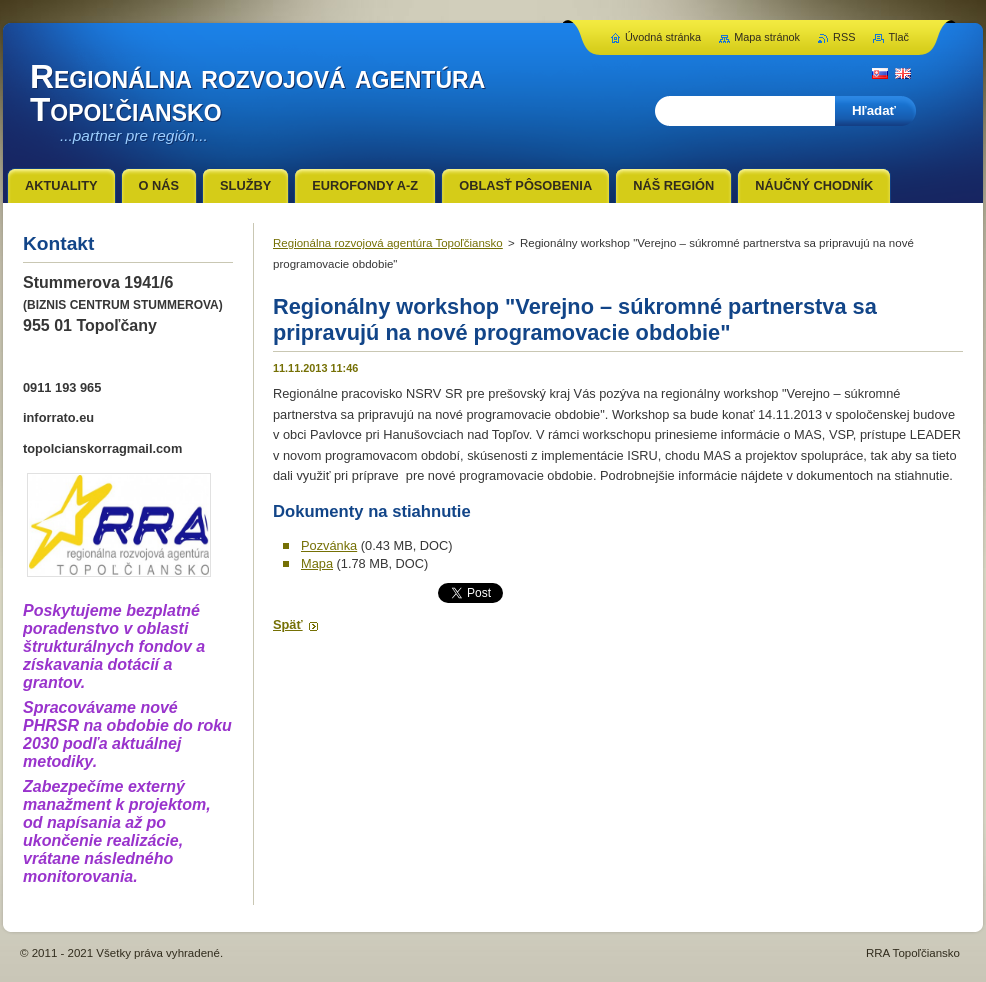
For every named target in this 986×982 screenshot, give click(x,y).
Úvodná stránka (663, 37)
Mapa (317, 563)
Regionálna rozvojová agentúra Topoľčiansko (388, 243)
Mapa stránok (767, 37)
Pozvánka (329, 545)
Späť (288, 624)
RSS (844, 37)
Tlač (898, 37)
